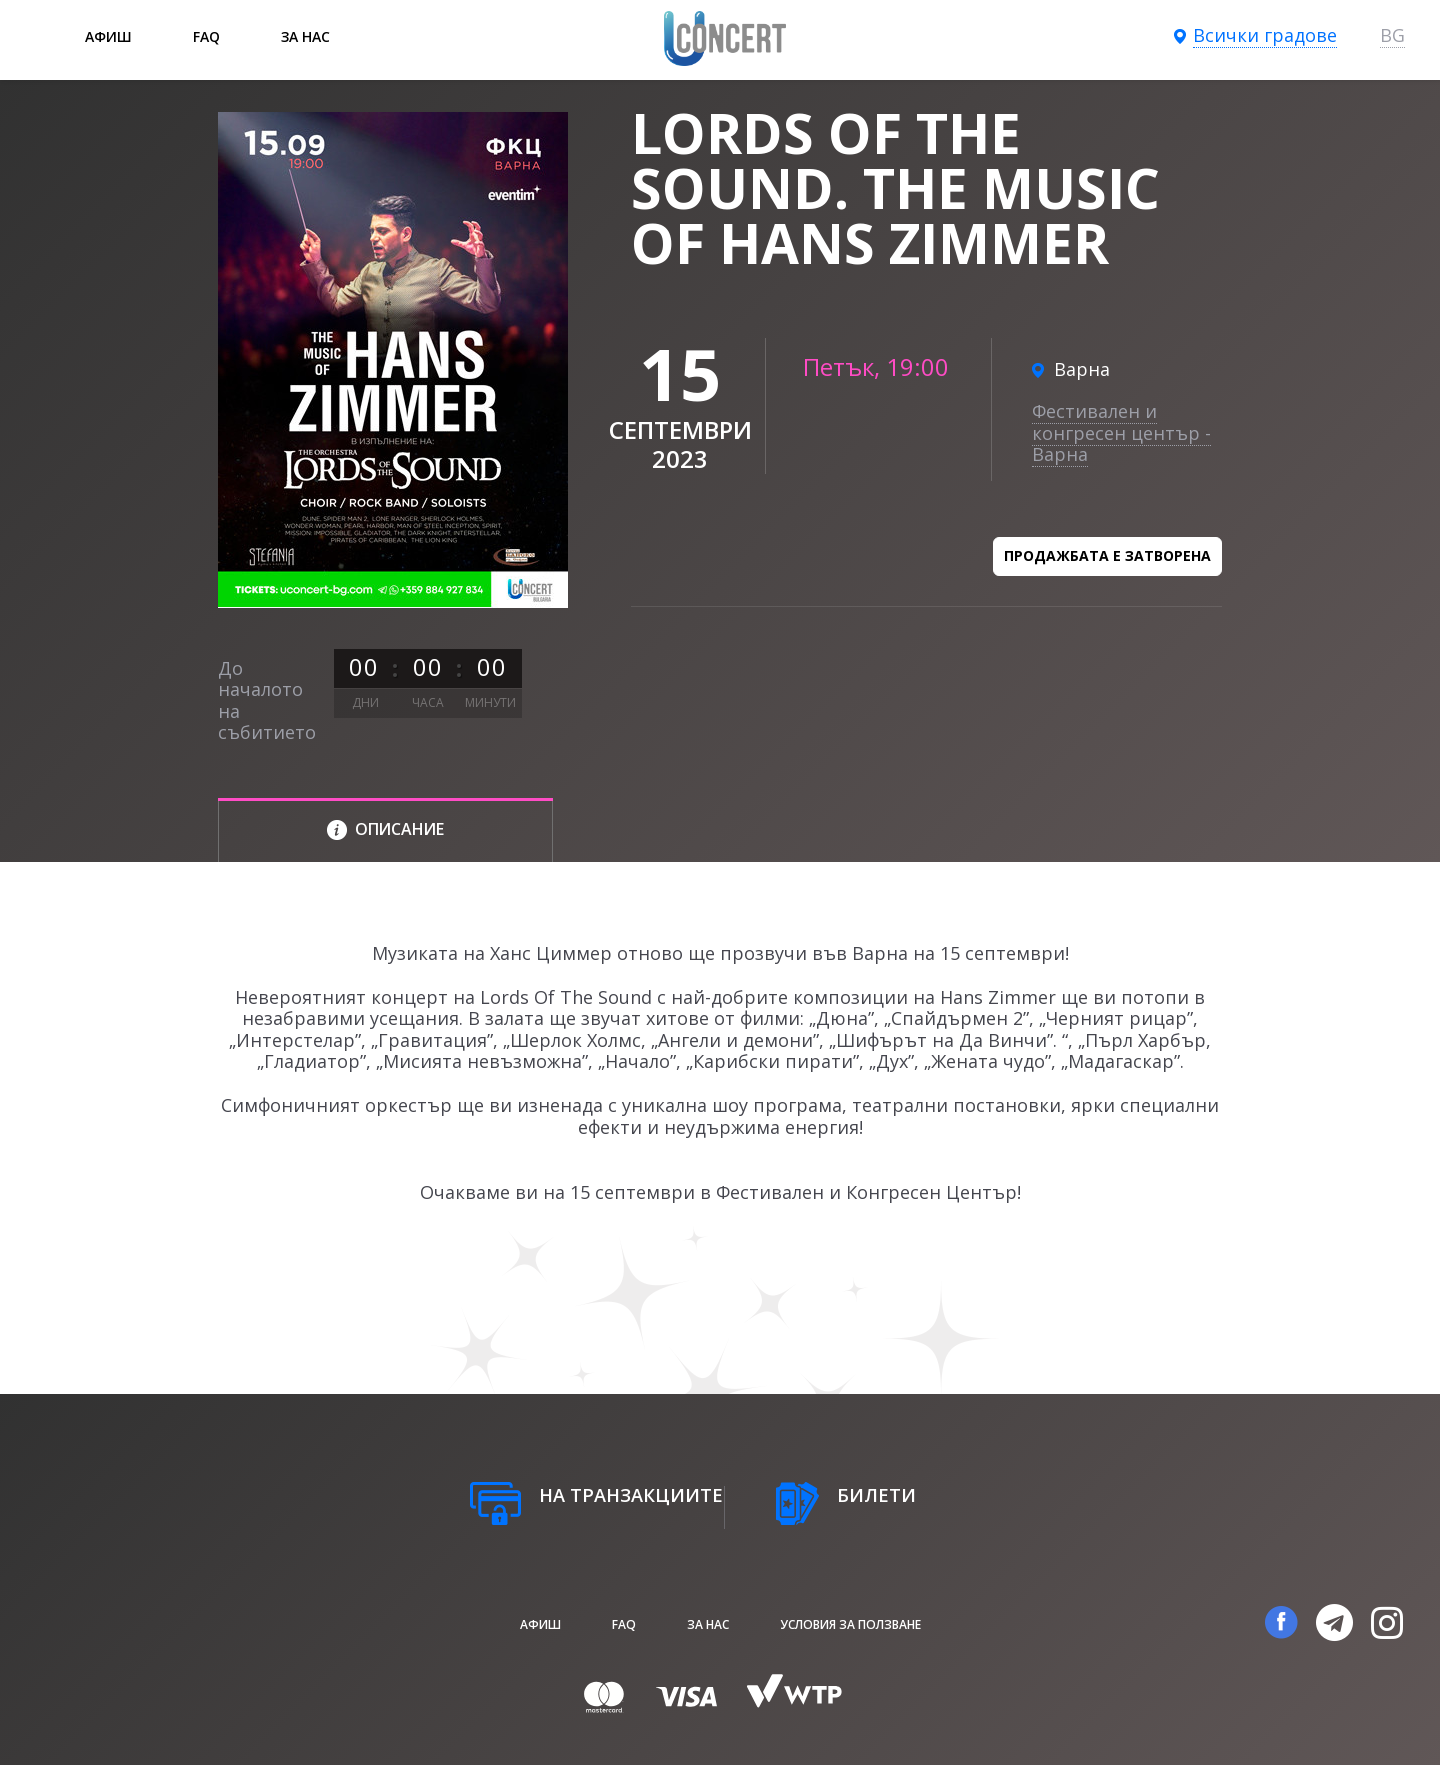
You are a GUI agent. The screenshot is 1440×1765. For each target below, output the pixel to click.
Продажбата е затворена (1107, 555)
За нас (305, 36)
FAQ (206, 36)
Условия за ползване (850, 1624)
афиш (108, 36)
